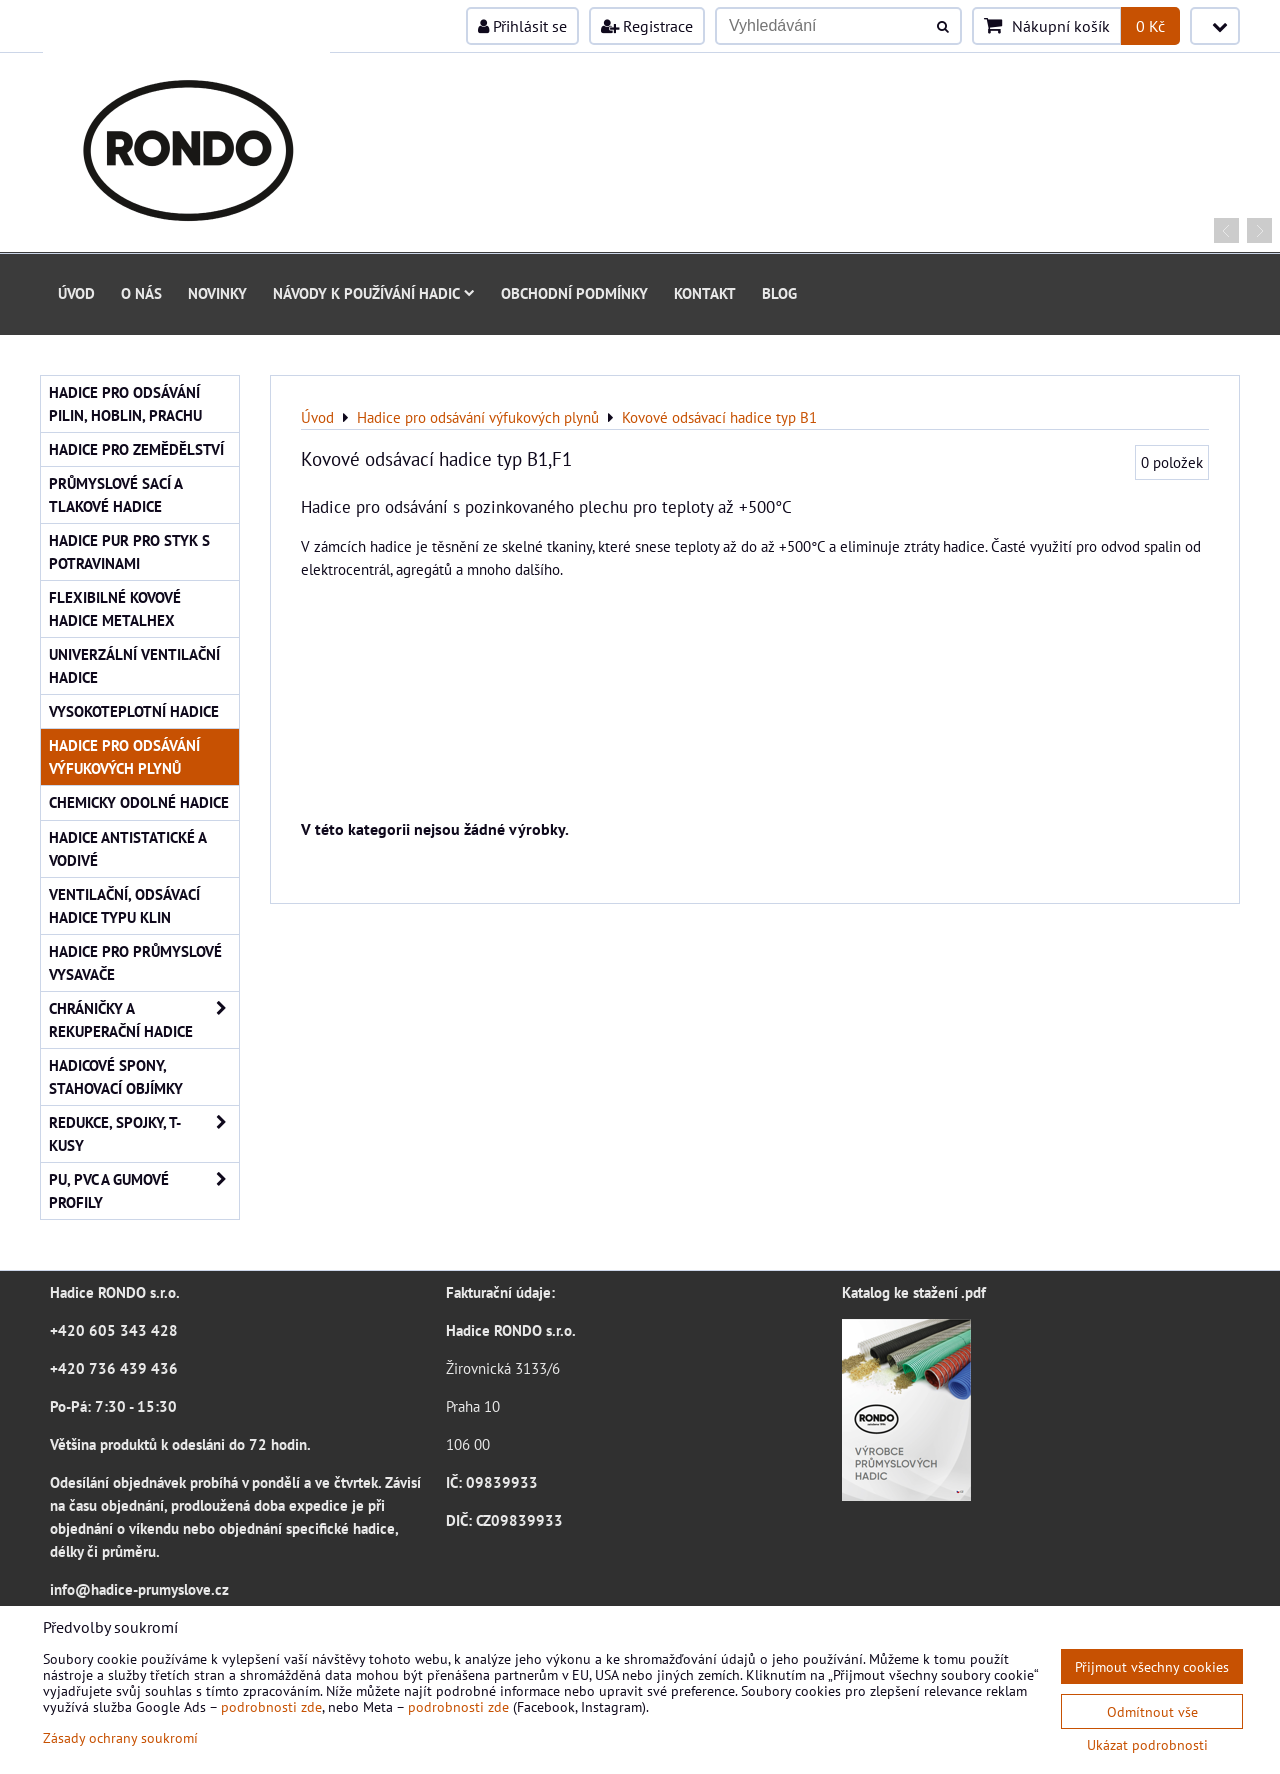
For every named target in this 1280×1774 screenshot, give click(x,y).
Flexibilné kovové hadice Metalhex (115, 608)
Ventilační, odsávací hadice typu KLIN (124, 905)
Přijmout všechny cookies (1152, 1666)
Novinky (217, 293)
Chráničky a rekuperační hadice (144, 1020)
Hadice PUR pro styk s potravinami (129, 551)
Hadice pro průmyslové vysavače (135, 962)
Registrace (647, 26)
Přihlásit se (522, 26)
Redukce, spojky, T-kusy (144, 1134)
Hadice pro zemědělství (136, 449)
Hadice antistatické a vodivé (128, 848)
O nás (141, 293)
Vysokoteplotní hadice (134, 711)
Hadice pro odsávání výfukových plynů (124, 756)
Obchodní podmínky (574, 293)
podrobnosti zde (271, 1706)
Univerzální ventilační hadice (134, 665)
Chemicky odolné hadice (139, 802)
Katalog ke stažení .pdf (914, 1292)
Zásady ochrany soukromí (120, 1737)
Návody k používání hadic (374, 293)
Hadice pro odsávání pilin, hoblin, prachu (125, 403)
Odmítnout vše (1152, 1711)
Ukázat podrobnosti (1147, 1745)
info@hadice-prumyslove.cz (139, 1589)
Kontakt (705, 293)
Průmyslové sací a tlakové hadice (116, 494)
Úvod (76, 293)
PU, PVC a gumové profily (144, 1191)
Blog (779, 293)
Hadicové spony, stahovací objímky (116, 1076)
